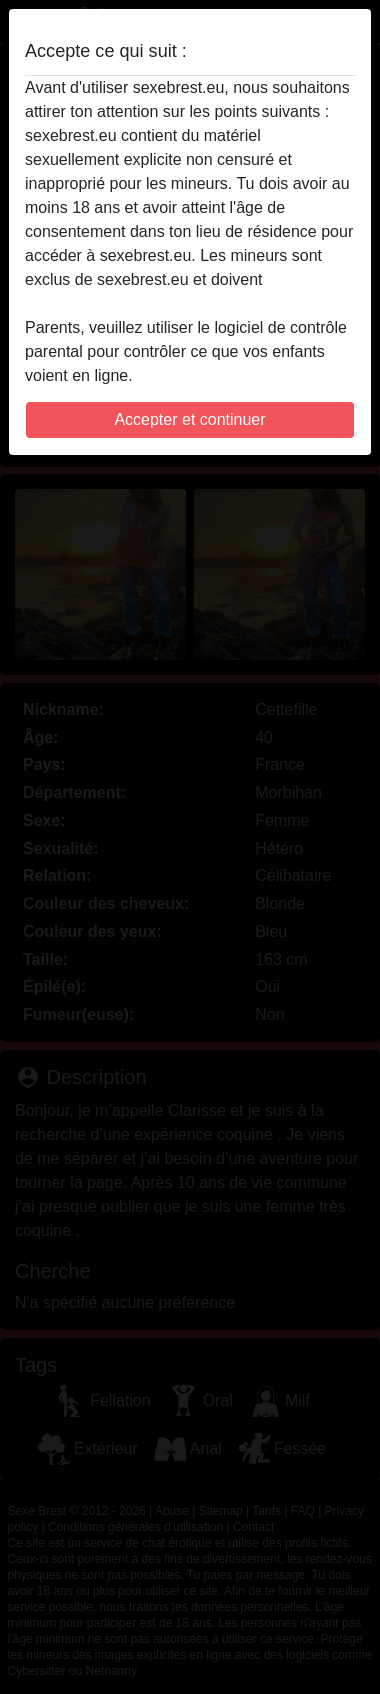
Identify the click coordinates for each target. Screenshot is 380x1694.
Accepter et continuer (189, 419)
